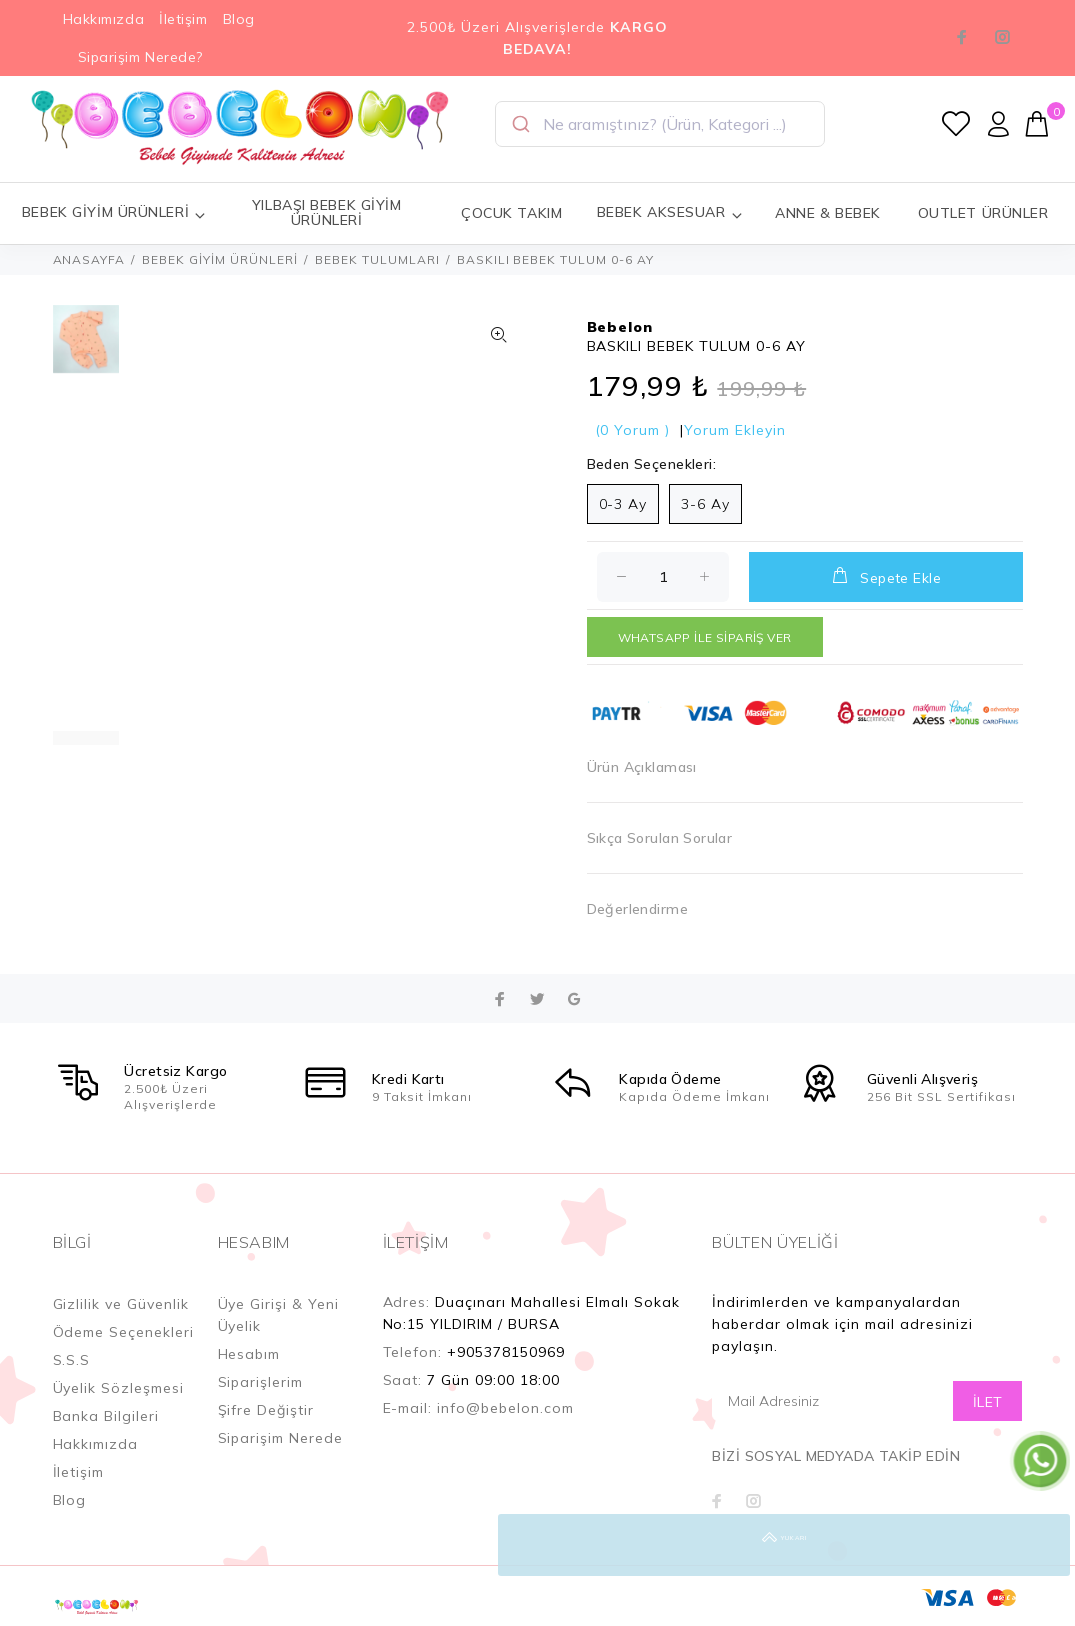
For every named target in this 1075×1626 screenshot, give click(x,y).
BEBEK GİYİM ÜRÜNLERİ (220, 259)
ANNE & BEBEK (828, 213)
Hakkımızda (104, 19)
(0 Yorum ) (633, 430)
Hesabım (249, 1354)
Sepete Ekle (885, 576)
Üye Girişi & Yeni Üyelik (279, 1315)
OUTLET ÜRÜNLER (983, 213)
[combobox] (660, 124)
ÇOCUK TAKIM (511, 213)
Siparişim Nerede (281, 1438)
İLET (988, 1402)
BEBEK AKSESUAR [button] (670, 212)
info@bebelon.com (505, 1408)
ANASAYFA (89, 259)
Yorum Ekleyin (735, 430)
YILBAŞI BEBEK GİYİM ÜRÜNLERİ (327, 212)
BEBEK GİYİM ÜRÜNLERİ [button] (114, 212)
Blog (239, 19)
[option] (86, 349)
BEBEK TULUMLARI (377, 259)
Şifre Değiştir (266, 1410)
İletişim (183, 19)
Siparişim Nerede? (141, 57)
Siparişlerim (261, 1382)
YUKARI (1039, 1545)
